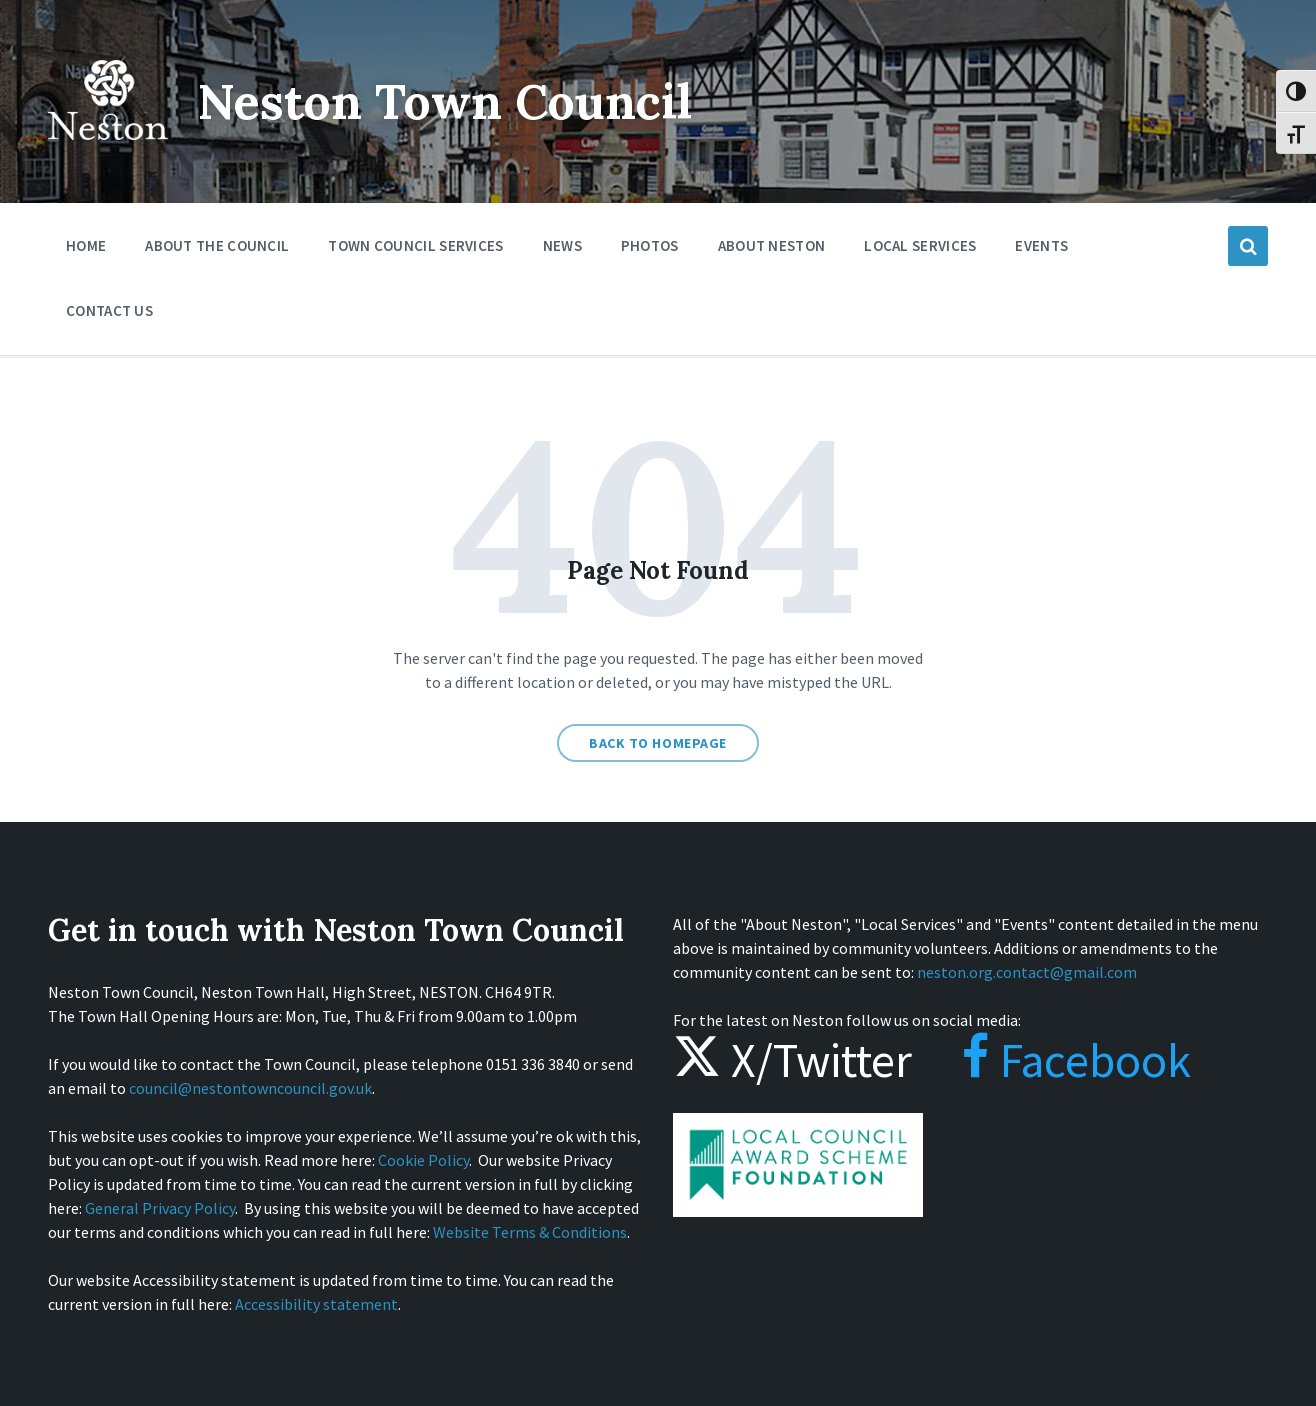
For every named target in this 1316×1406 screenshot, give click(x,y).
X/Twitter (792, 1060)
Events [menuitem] (1041, 245)
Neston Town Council (445, 101)
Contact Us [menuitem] (109, 310)
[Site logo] (108, 154)
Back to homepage (658, 743)
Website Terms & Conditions (530, 1232)
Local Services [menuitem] (920, 245)
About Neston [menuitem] (772, 245)
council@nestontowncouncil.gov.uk (250, 1088)
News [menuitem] (562, 245)
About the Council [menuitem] (217, 245)
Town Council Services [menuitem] (415, 245)
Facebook (1056, 1060)
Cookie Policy (423, 1160)
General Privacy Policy (160, 1208)
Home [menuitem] (86, 245)
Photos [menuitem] (650, 245)
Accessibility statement (316, 1304)
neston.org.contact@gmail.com (1027, 972)
